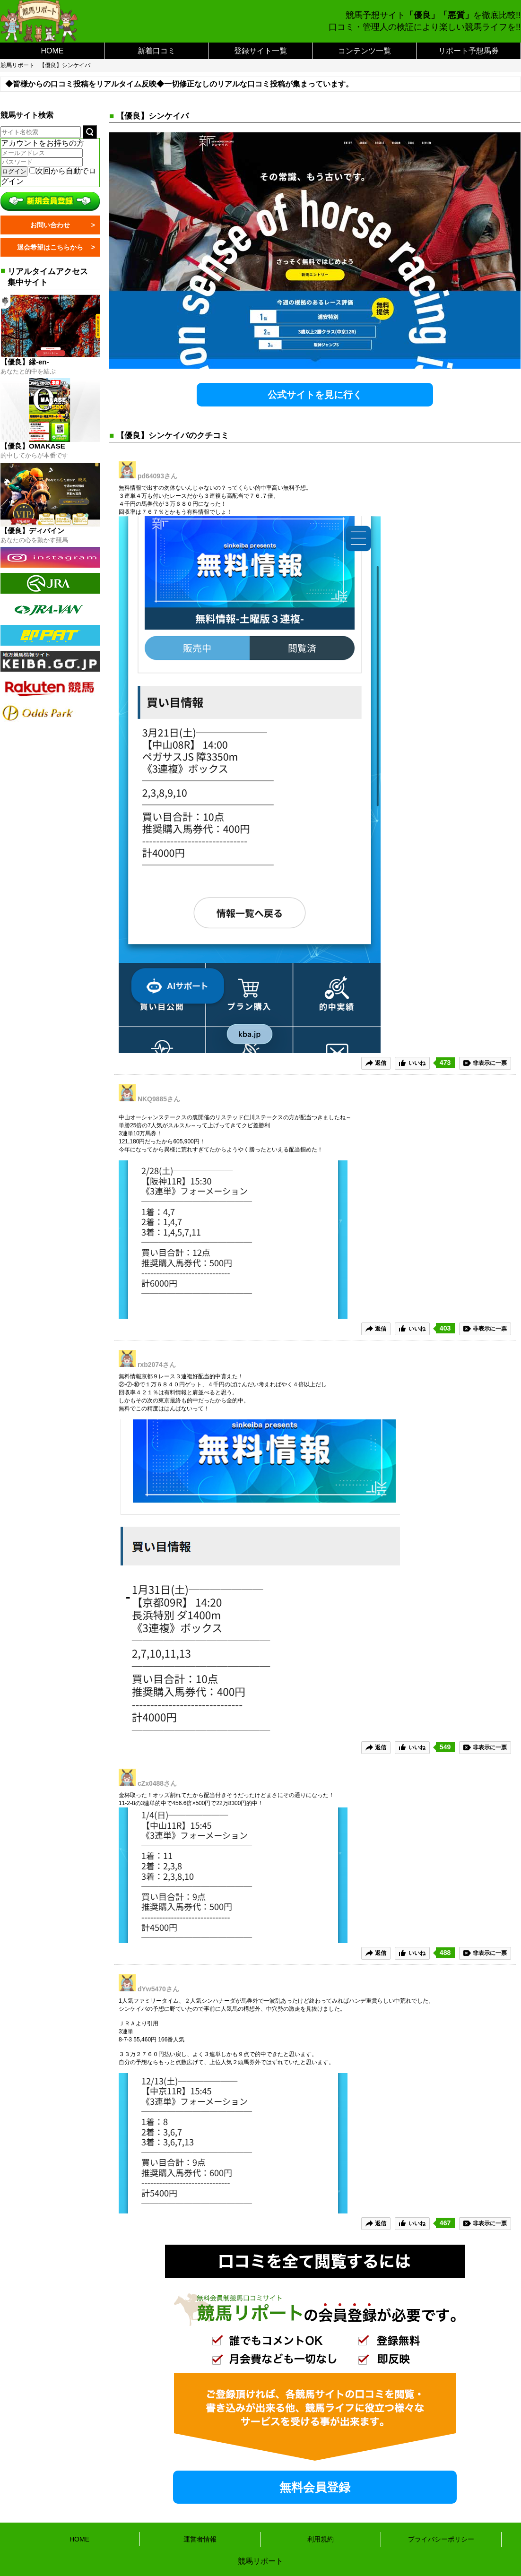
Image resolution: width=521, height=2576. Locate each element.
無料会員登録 (314, 2487)
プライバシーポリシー (441, 2539)
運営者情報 (200, 2539)
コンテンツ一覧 (364, 51)
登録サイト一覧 (260, 51)
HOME (52, 51)
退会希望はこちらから (50, 247)
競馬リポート (17, 65)
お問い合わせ (50, 225)
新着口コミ (156, 51)
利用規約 (320, 2539)
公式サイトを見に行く (315, 394)
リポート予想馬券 (468, 51)
